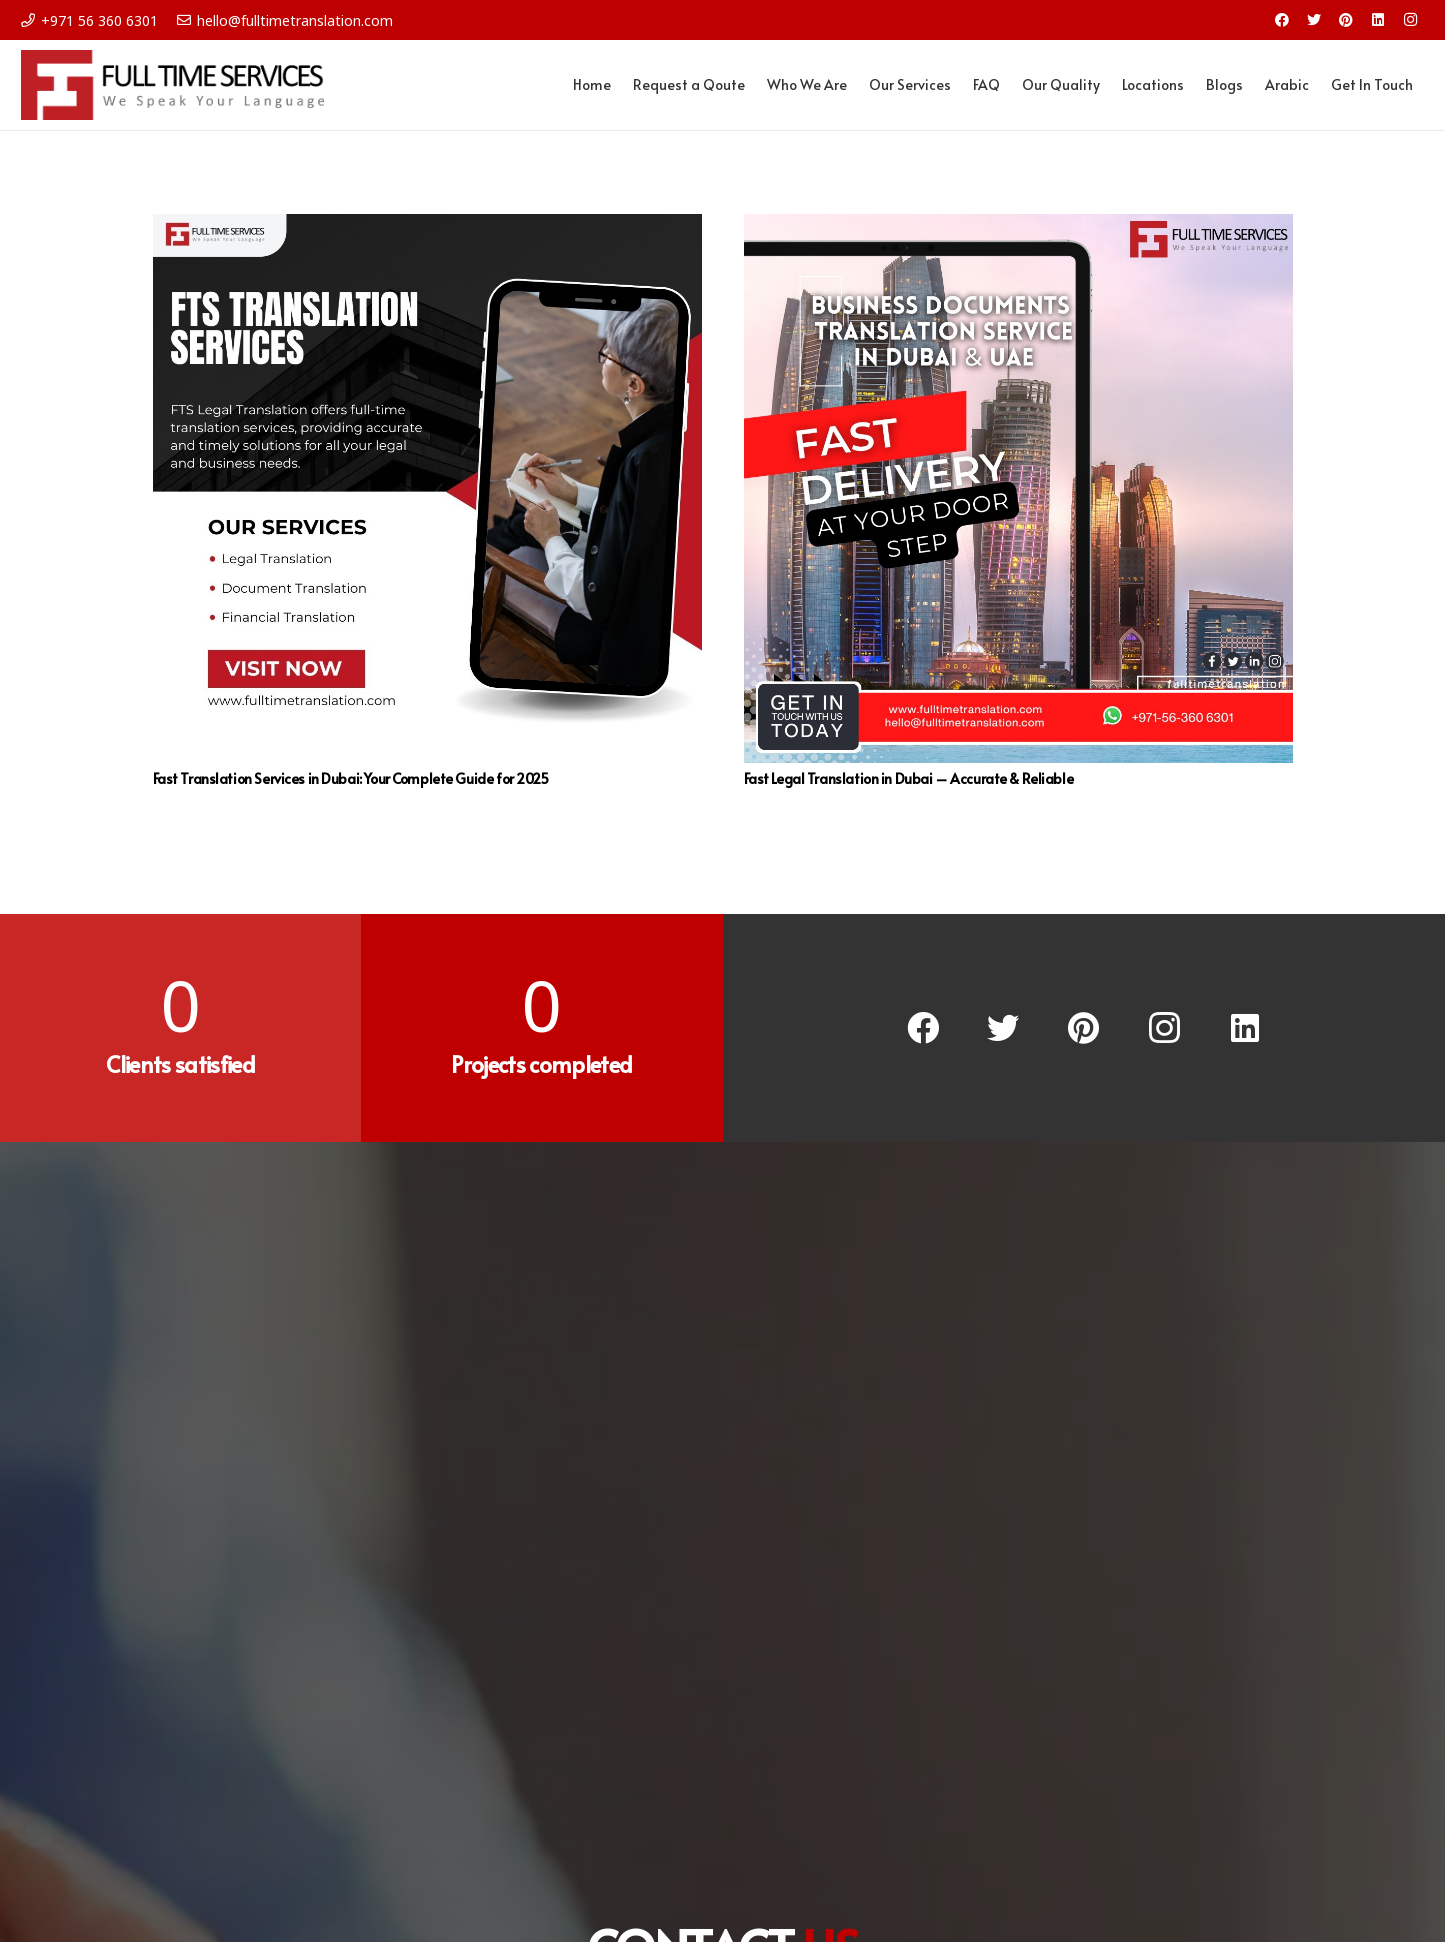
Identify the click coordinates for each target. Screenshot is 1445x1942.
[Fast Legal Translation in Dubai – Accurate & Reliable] (1018, 488)
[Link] (172, 85)
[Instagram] (1410, 20)
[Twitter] (1314, 20)
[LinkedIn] (1378, 20)
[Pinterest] (1346, 20)
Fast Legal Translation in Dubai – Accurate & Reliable (909, 778)
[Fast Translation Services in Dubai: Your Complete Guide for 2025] (427, 488)
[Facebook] (1282, 20)
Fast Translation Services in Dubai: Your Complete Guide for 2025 (351, 778)
